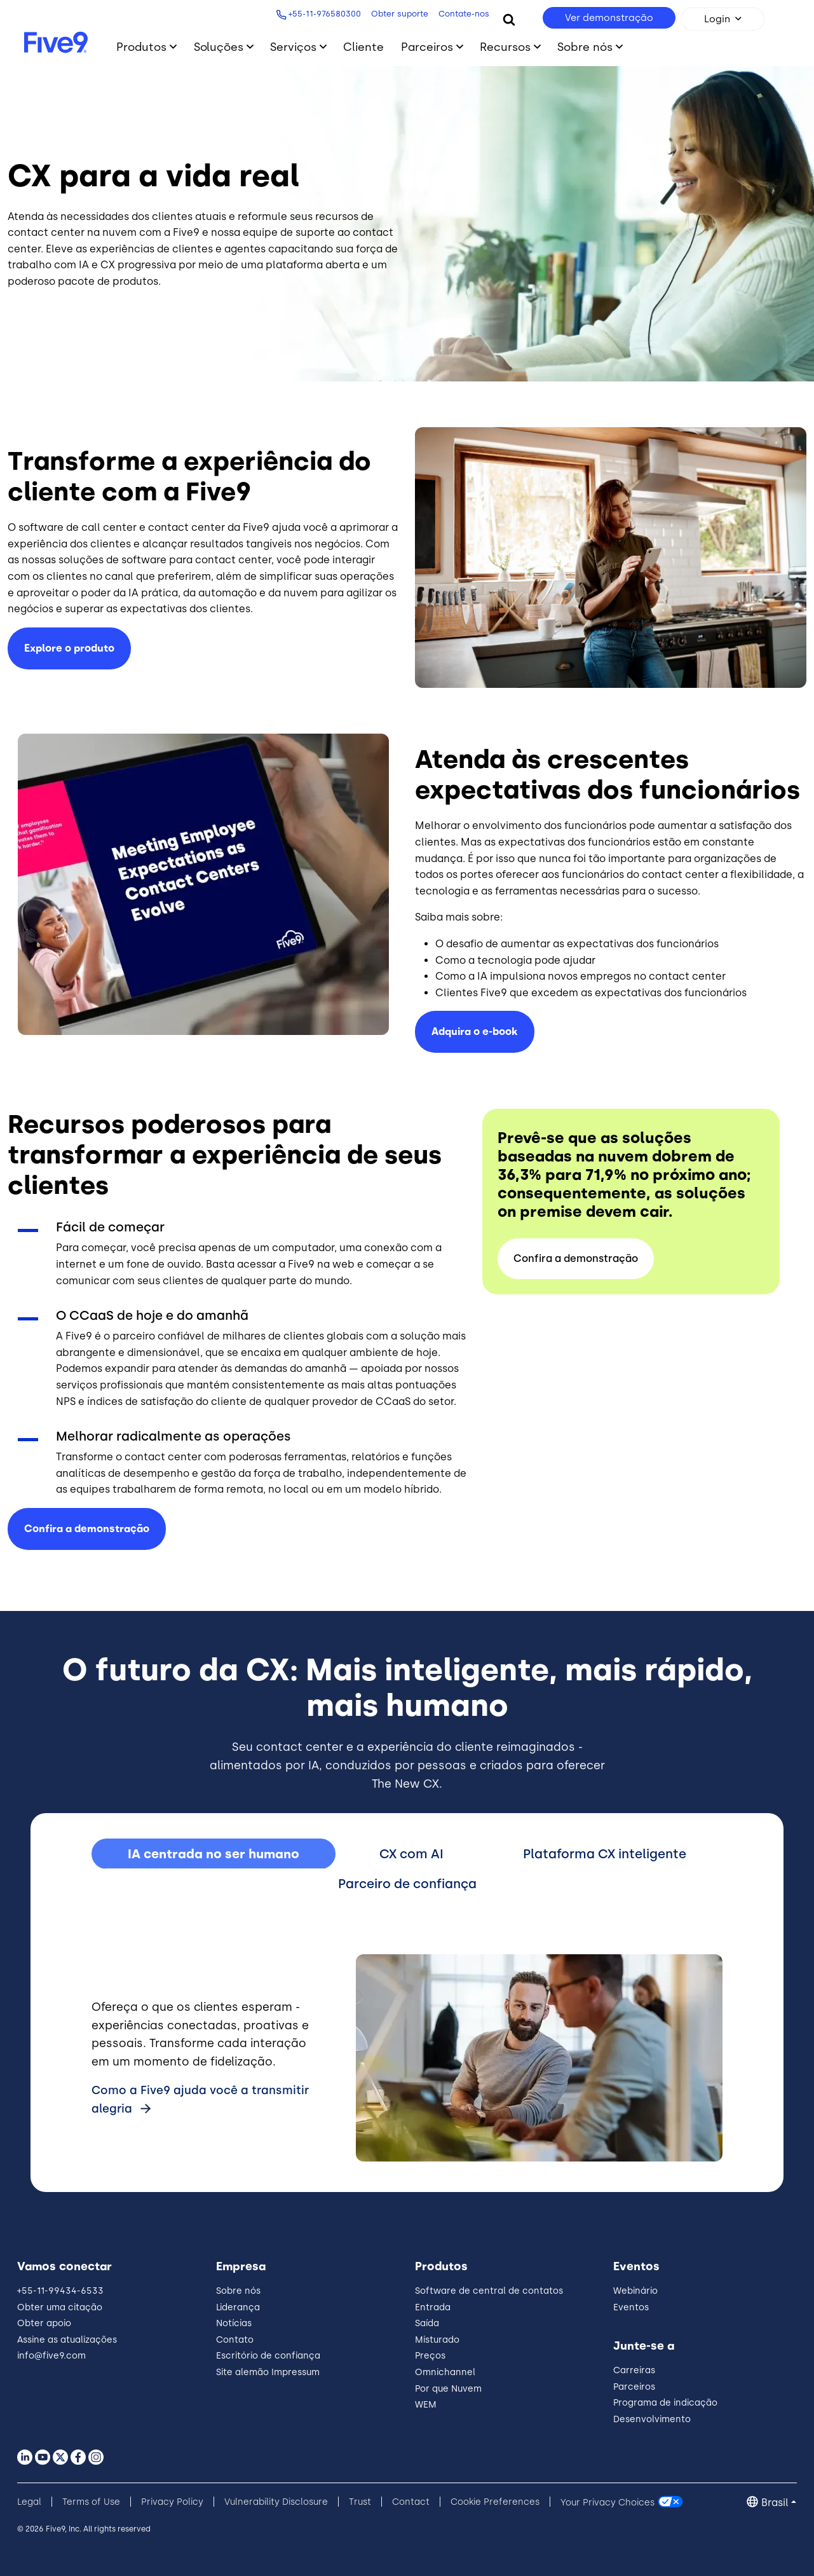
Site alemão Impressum (268, 2372)
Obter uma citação (59, 2307)
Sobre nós (238, 2290)
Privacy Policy (172, 2502)
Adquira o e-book (474, 1031)
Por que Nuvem (448, 2388)
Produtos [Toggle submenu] (141, 46)
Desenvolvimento (652, 2419)
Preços (430, 2355)
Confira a (86, 1529)
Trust (360, 2502)
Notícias (234, 2323)
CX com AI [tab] (411, 1853)
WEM (426, 2404)
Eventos (631, 2307)
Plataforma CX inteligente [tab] (604, 1853)
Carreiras (634, 2370)
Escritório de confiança (268, 2355)
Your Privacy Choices (607, 2502)
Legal (29, 2502)
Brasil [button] (775, 2503)
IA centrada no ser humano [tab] (213, 1853)
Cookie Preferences (495, 2502)
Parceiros (634, 2386)
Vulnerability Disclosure (276, 2502)
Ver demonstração (609, 18)
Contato (235, 2339)
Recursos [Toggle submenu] (505, 46)
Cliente (363, 46)
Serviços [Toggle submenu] (293, 46)
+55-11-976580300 (321, 13)
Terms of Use (91, 2502)
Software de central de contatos (489, 2290)
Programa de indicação (665, 2402)
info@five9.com (51, 2355)
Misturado (437, 2339)
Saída (427, 2323)
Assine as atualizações (67, 2339)
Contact (411, 2502)
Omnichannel (445, 2372)
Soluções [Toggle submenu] (218, 46)
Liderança (238, 2307)
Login (717, 19)
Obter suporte (396, 13)
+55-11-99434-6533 (60, 2290)
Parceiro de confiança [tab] (407, 1883)
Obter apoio (44, 2323)
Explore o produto (69, 648)
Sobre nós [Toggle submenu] (585, 46)
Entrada (433, 2307)
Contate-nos (460, 13)
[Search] (509, 19)
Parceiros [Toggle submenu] (427, 46)
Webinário (635, 2290)
